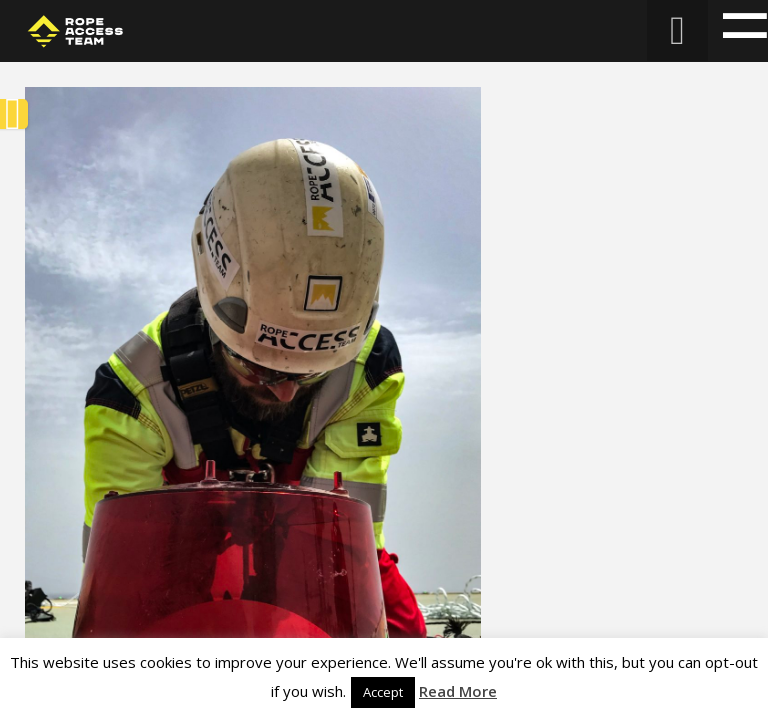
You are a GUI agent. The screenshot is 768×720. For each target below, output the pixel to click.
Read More (458, 691)
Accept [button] (383, 692)
